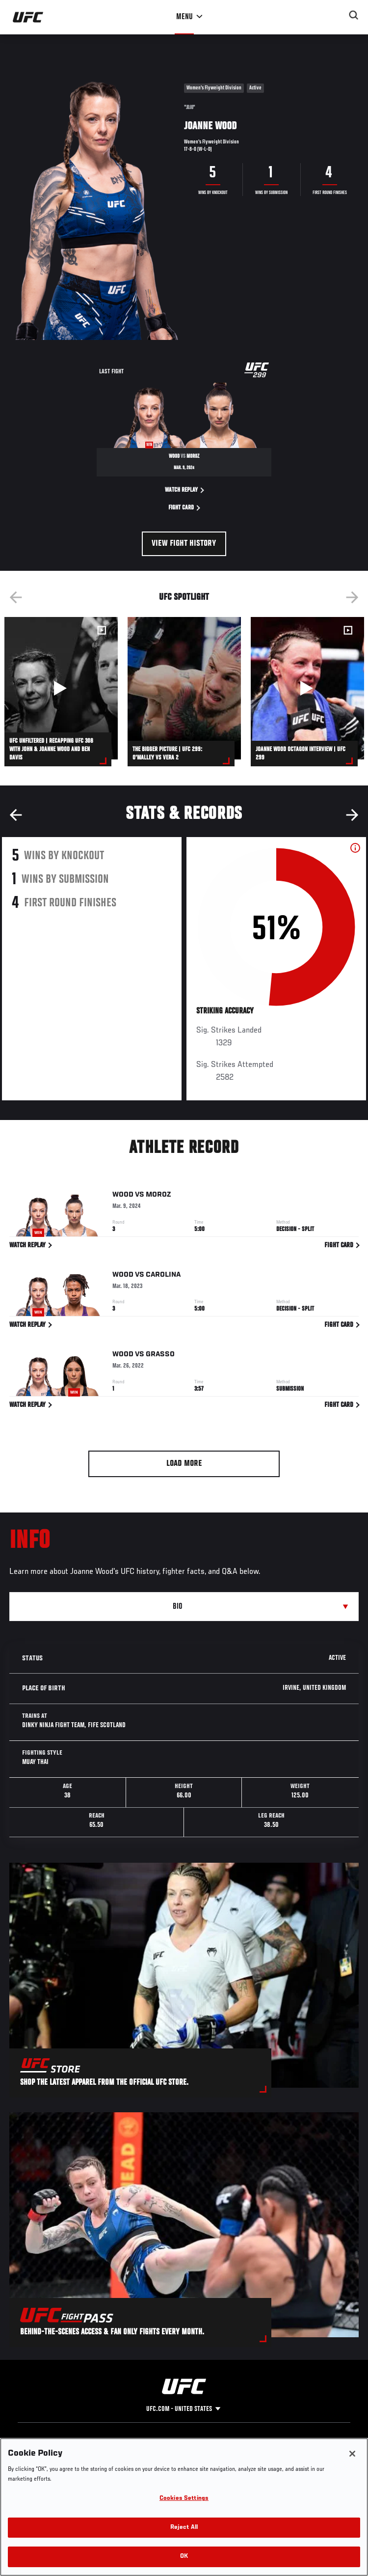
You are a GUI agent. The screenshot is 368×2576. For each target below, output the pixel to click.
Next (352, 597)
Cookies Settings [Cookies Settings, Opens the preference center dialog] (184, 2498)
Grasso (160, 1356)
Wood (122, 1197)
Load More (184, 1463)
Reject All (184, 2527)
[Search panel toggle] (354, 15)
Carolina (163, 1276)
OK (184, 2556)
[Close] (352, 2453)
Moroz (158, 1197)
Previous (15, 597)
